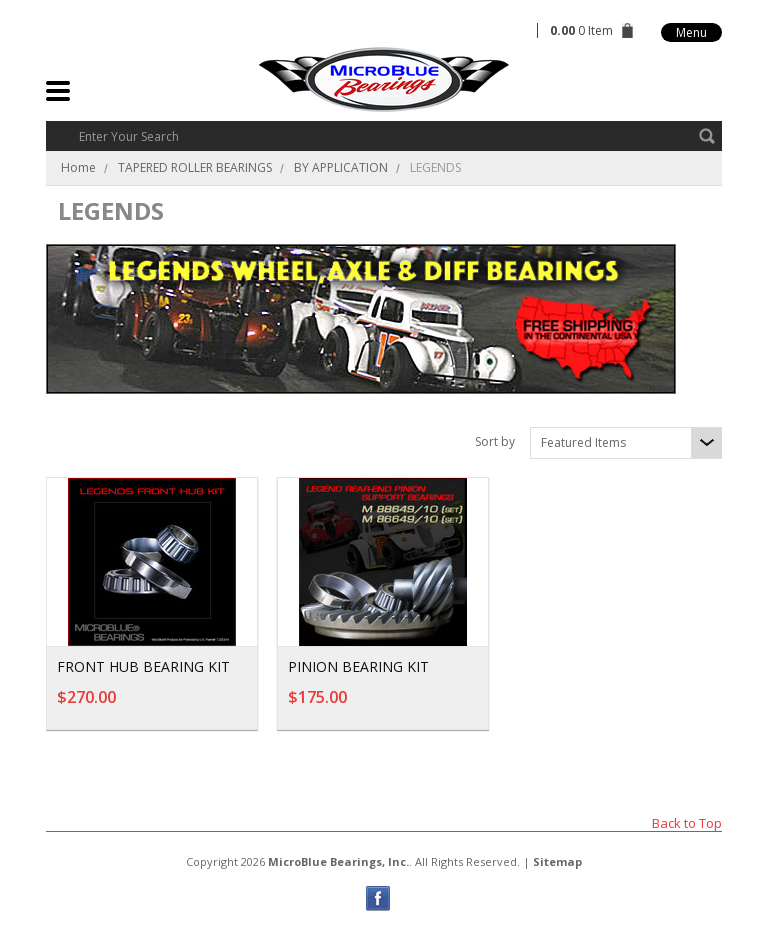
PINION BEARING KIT (358, 666)
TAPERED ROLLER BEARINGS (195, 167)
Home (78, 167)
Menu (691, 32)
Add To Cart (189, 707)
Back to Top (687, 822)
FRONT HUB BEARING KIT (143, 666)
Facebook (378, 898)
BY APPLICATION (341, 167)
